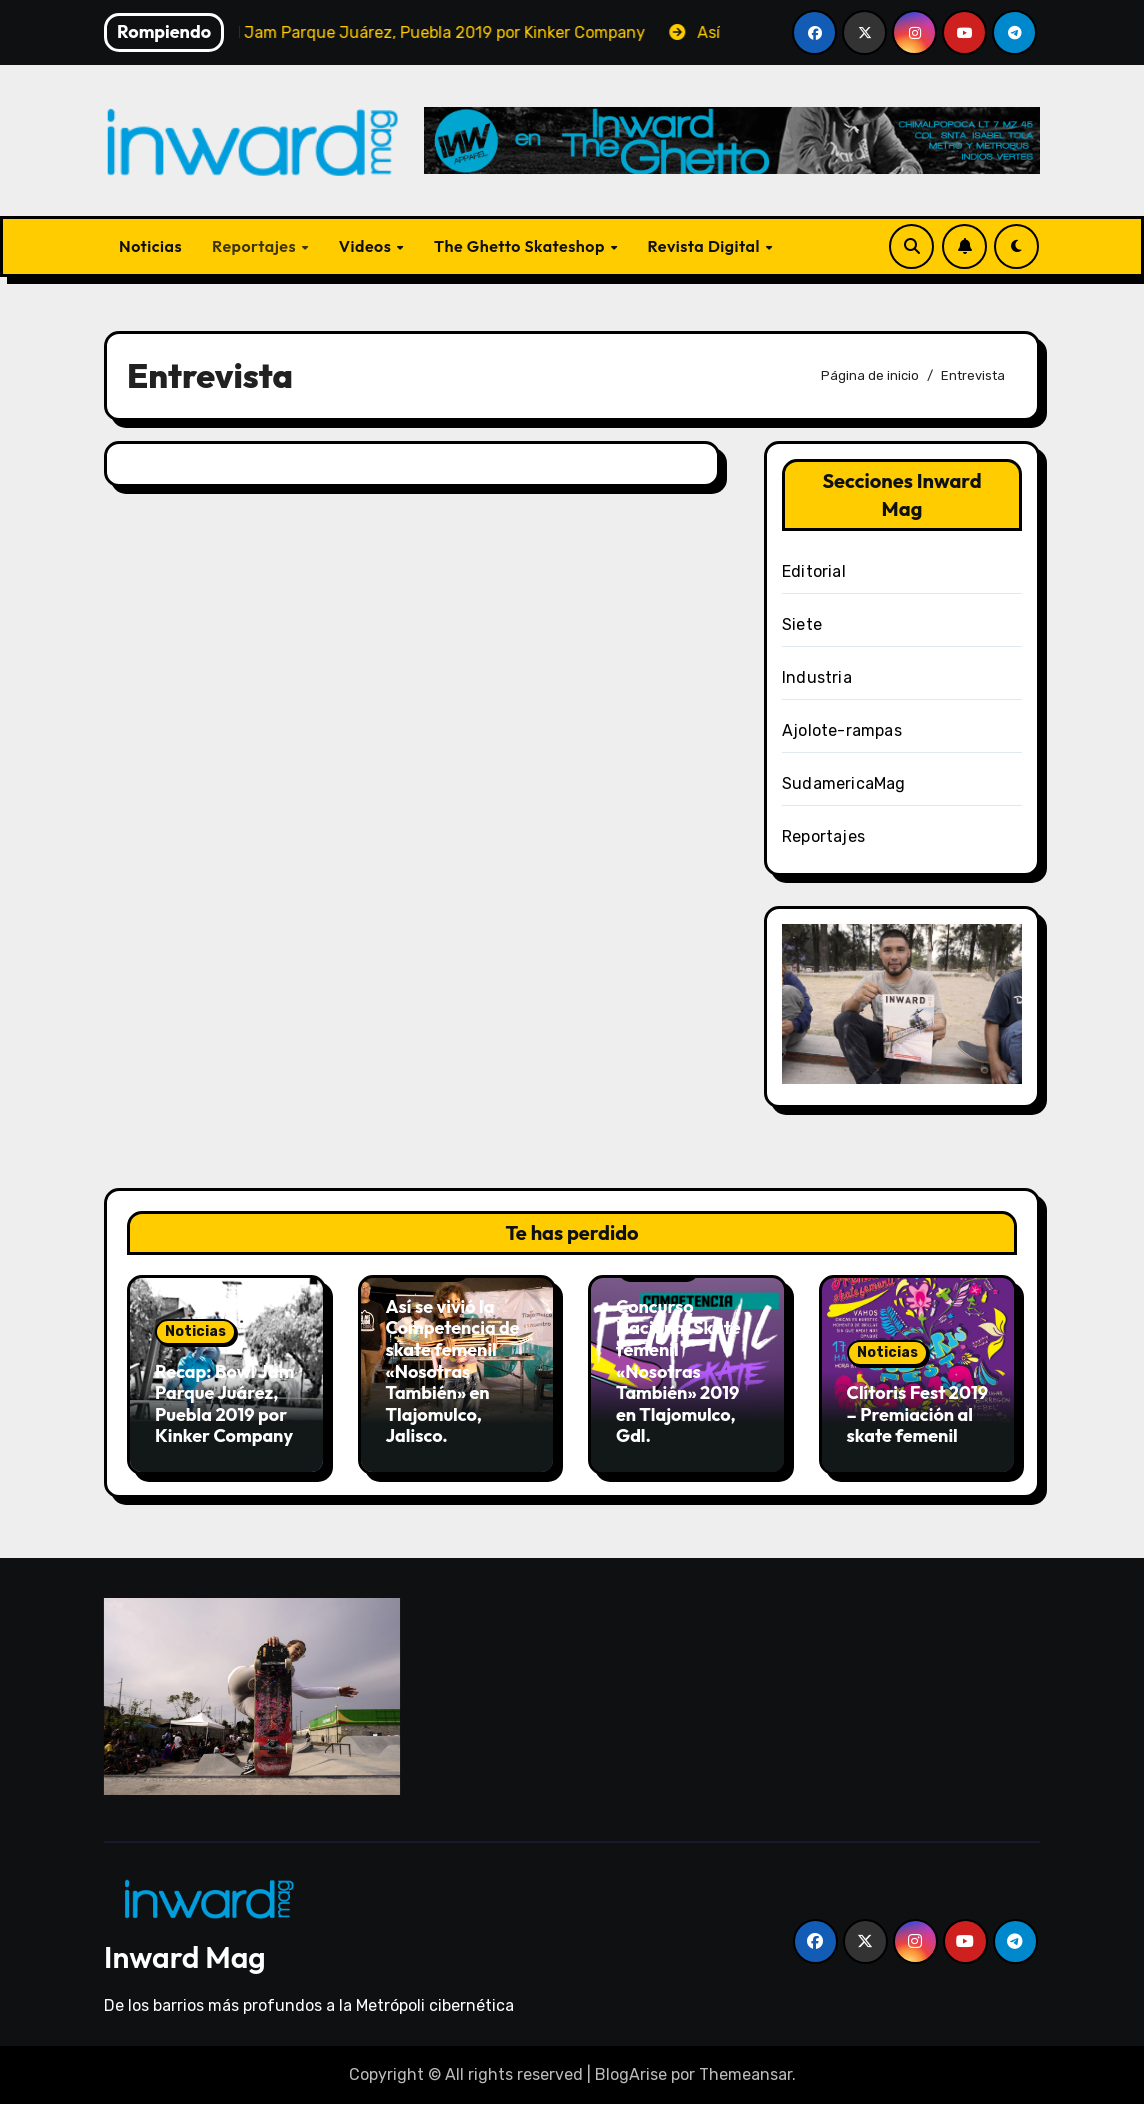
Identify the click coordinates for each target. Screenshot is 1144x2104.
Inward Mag (185, 1957)
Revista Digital (706, 246)
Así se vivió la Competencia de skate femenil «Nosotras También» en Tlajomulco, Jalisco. (453, 1371)
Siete (802, 624)
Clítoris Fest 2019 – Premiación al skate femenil (918, 1414)
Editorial (814, 571)
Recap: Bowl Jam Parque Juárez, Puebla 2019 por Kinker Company (224, 1404)
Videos (367, 246)
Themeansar (745, 2074)
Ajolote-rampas (842, 730)
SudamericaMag (844, 783)
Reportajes (256, 246)
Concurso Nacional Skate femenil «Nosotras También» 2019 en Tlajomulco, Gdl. (678, 1371)
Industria (817, 677)
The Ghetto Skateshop (521, 246)
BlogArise (631, 2074)
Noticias (150, 246)
